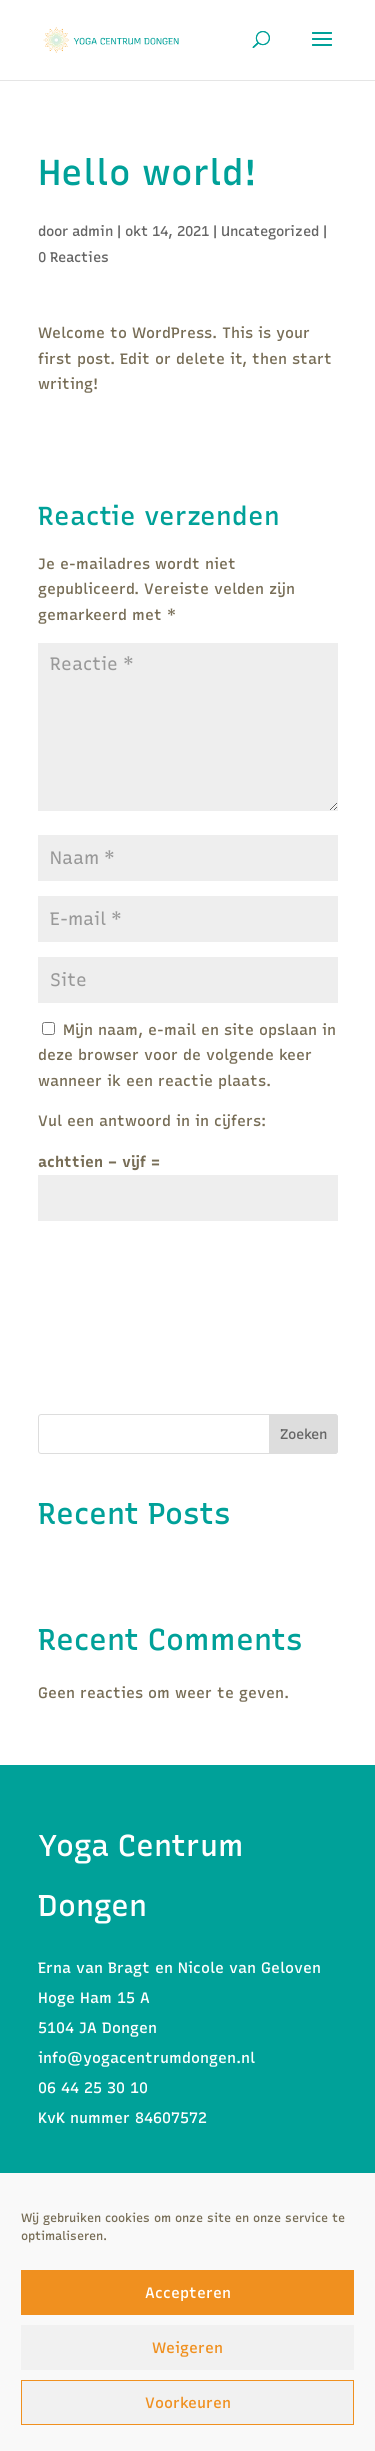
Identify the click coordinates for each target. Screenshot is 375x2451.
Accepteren (188, 2293)
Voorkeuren (188, 2403)
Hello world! (83, 1566)
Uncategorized (270, 231)
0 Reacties (73, 257)
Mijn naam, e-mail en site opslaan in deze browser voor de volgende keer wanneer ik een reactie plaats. (187, 1055)
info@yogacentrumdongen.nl (146, 2058)
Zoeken (303, 1434)
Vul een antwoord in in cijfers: (152, 1121)
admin (92, 231)
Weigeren (187, 2348)
